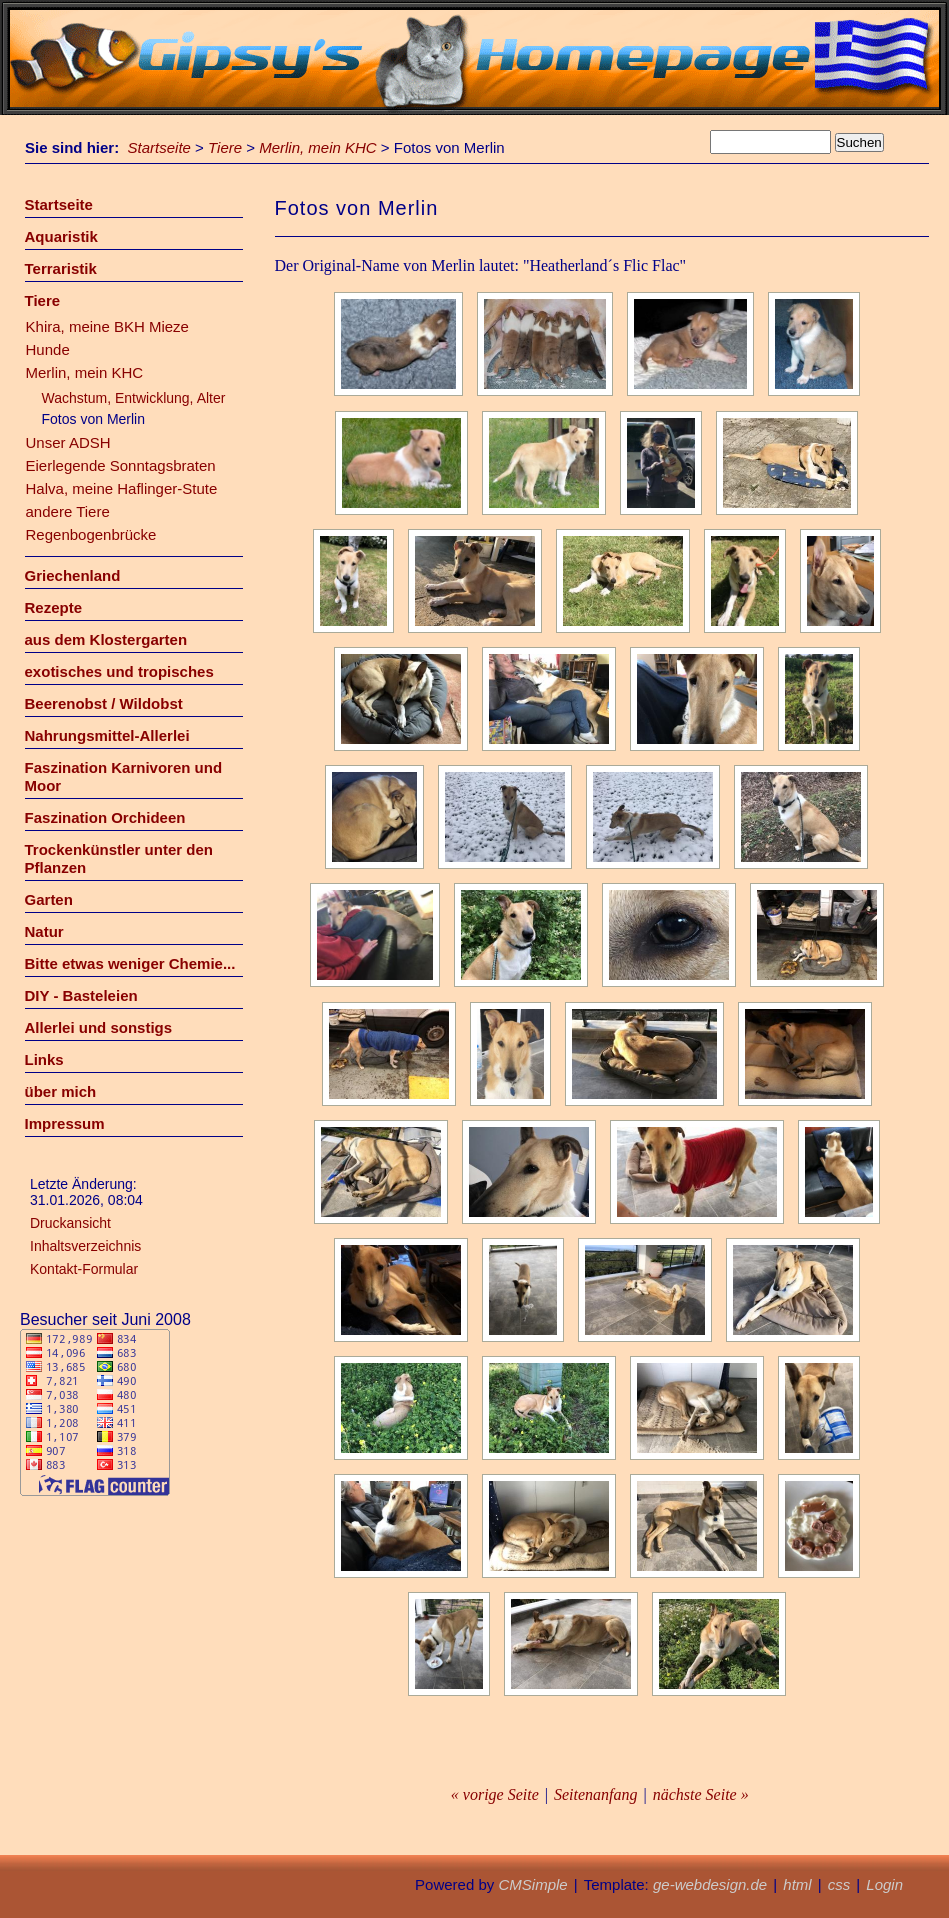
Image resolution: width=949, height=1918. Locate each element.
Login (884, 1884)
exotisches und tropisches (119, 671)
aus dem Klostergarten (106, 639)
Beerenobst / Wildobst (104, 703)
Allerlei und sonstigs (99, 1027)
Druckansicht (70, 1223)
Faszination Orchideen (105, 817)
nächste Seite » (701, 1794)
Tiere (225, 147)
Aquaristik (61, 236)
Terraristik (61, 268)
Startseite (159, 147)
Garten (49, 899)
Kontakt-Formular (84, 1269)
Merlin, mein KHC (318, 147)
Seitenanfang (596, 1794)
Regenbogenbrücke (91, 534)
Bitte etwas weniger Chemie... (130, 963)
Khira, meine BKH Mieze (107, 326)
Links (44, 1059)
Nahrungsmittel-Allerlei (107, 735)
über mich (61, 1091)
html (797, 1884)
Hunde (48, 349)
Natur (44, 931)
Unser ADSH (68, 442)
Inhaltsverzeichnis (85, 1246)
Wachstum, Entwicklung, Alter (134, 398)
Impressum (65, 1123)
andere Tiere (68, 511)
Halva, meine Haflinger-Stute (122, 488)
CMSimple (532, 1884)
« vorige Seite (495, 1794)
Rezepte (54, 607)
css (839, 1884)
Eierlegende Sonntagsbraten (121, 465)
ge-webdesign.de (710, 1884)
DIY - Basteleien (81, 995)
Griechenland (73, 575)
